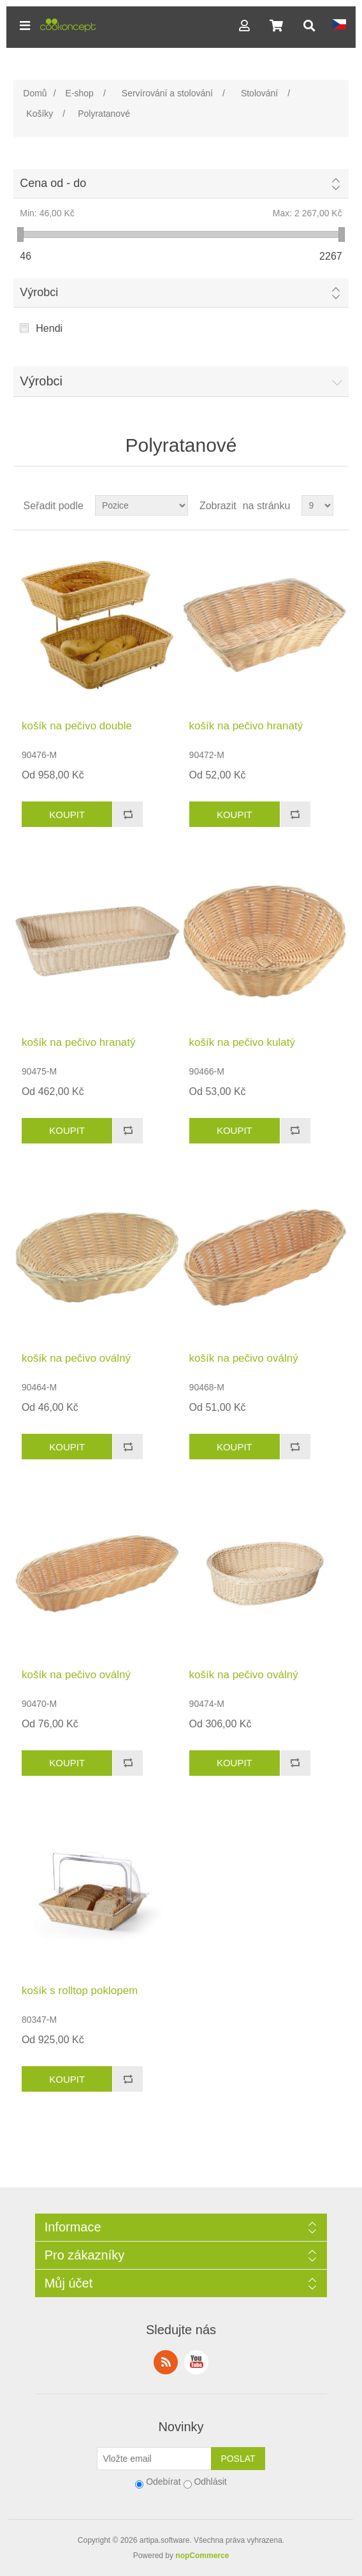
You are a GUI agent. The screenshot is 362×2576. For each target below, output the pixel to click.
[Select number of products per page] (317, 505)
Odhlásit (210, 2481)
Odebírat (163, 2481)
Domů (35, 93)
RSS (166, 2362)
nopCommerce (202, 2555)
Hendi (49, 328)
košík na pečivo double (77, 726)
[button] (25, 25)
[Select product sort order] (141, 505)
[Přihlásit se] (154, 2458)
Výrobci (39, 292)
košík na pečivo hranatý (246, 726)
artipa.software (165, 2540)
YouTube (196, 2362)
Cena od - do (53, 183)
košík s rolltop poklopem (80, 1990)
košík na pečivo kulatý (242, 1042)
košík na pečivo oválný (76, 1358)
